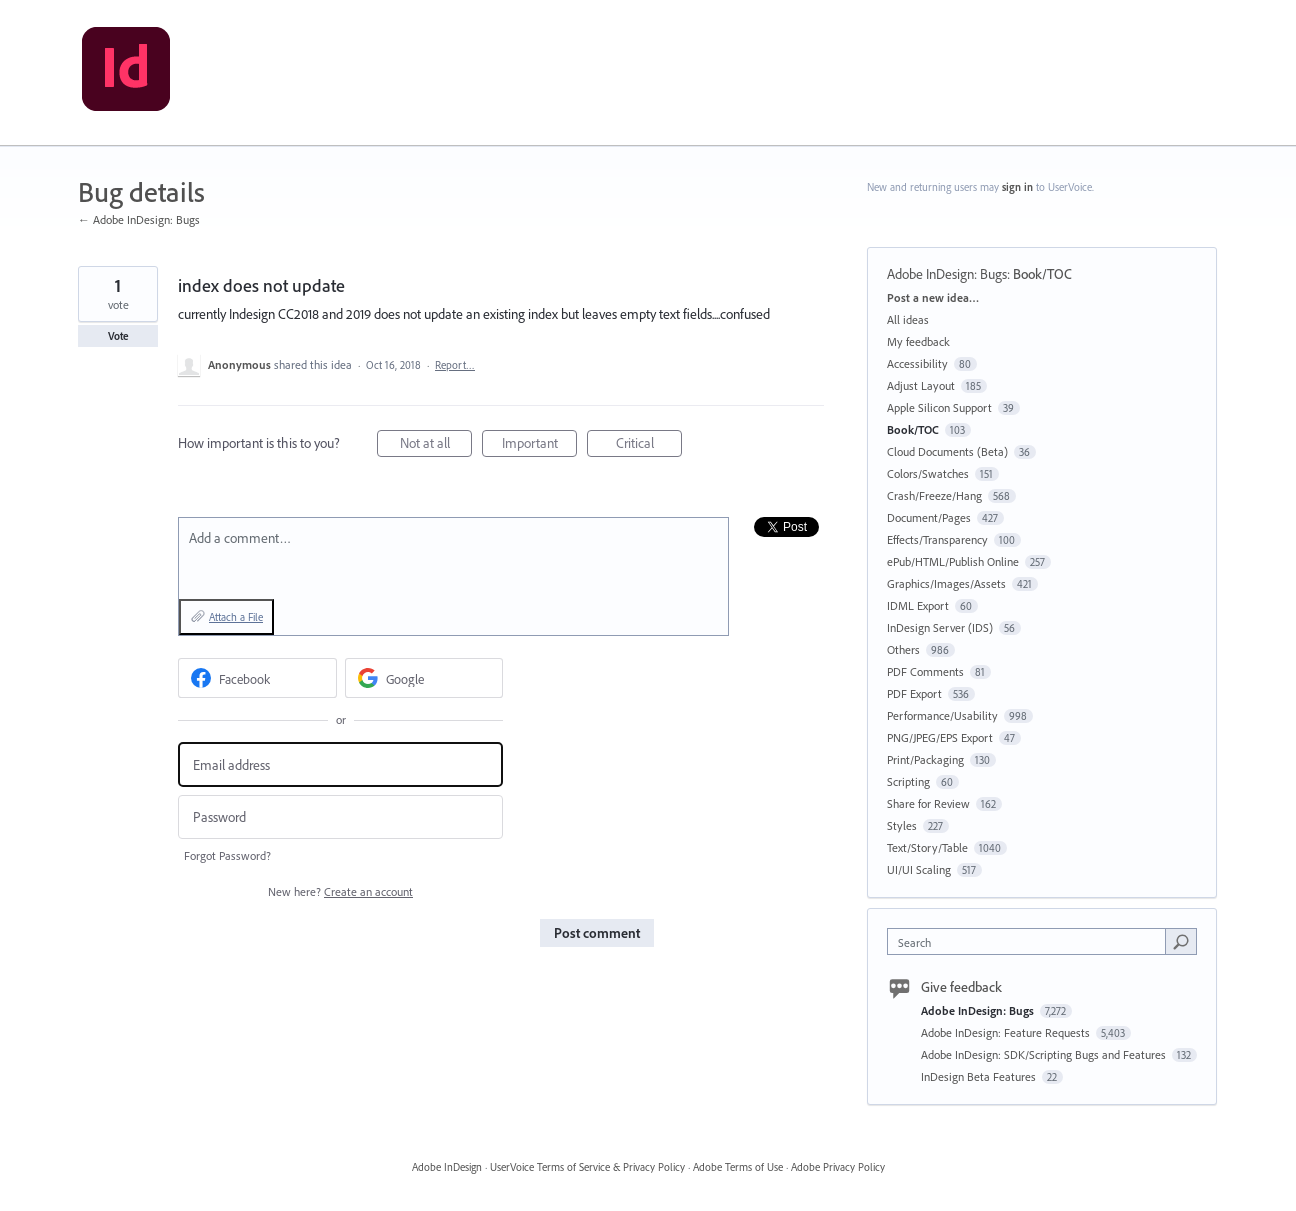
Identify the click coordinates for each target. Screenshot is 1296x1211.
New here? (340, 891)
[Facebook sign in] (257, 678)
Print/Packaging (925, 759)
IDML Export (918, 605)
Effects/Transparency (937, 539)
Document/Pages (929, 517)
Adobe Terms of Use (738, 1167)
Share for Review (928, 803)
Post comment (597, 933)
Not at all (436, 445)
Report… (455, 365)
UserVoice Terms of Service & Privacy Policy (587, 1167)
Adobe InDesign (447, 1167)
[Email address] (340, 764)
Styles (902, 825)
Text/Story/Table (927, 847)
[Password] (340, 817)
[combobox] (1031, 941)
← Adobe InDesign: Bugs (139, 219)
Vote (118, 336)
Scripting (908, 781)
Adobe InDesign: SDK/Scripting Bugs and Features (1045, 1054)
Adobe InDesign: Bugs (947, 274)
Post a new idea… (933, 297)
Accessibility (917, 363)
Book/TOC (1042, 274)
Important (540, 445)
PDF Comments (925, 671)
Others (903, 649)
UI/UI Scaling (919, 869)
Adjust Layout (921, 385)
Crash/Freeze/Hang (934, 495)
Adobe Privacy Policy (838, 1167)
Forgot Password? (227, 855)
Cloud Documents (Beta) (947, 451)
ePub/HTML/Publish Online (953, 561)
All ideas (908, 319)
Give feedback (961, 987)
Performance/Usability (942, 715)
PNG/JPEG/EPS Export (940, 737)
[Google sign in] (424, 678)
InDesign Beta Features (980, 1076)
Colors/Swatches (928, 473)
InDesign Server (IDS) (940, 627)
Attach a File (236, 617)
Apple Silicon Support (939, 407)
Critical (649, 445)
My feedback (918, 341)
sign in (1017, 187)
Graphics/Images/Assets (946, 583)
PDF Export (914, 693)
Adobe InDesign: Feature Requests (1007, 1032)
